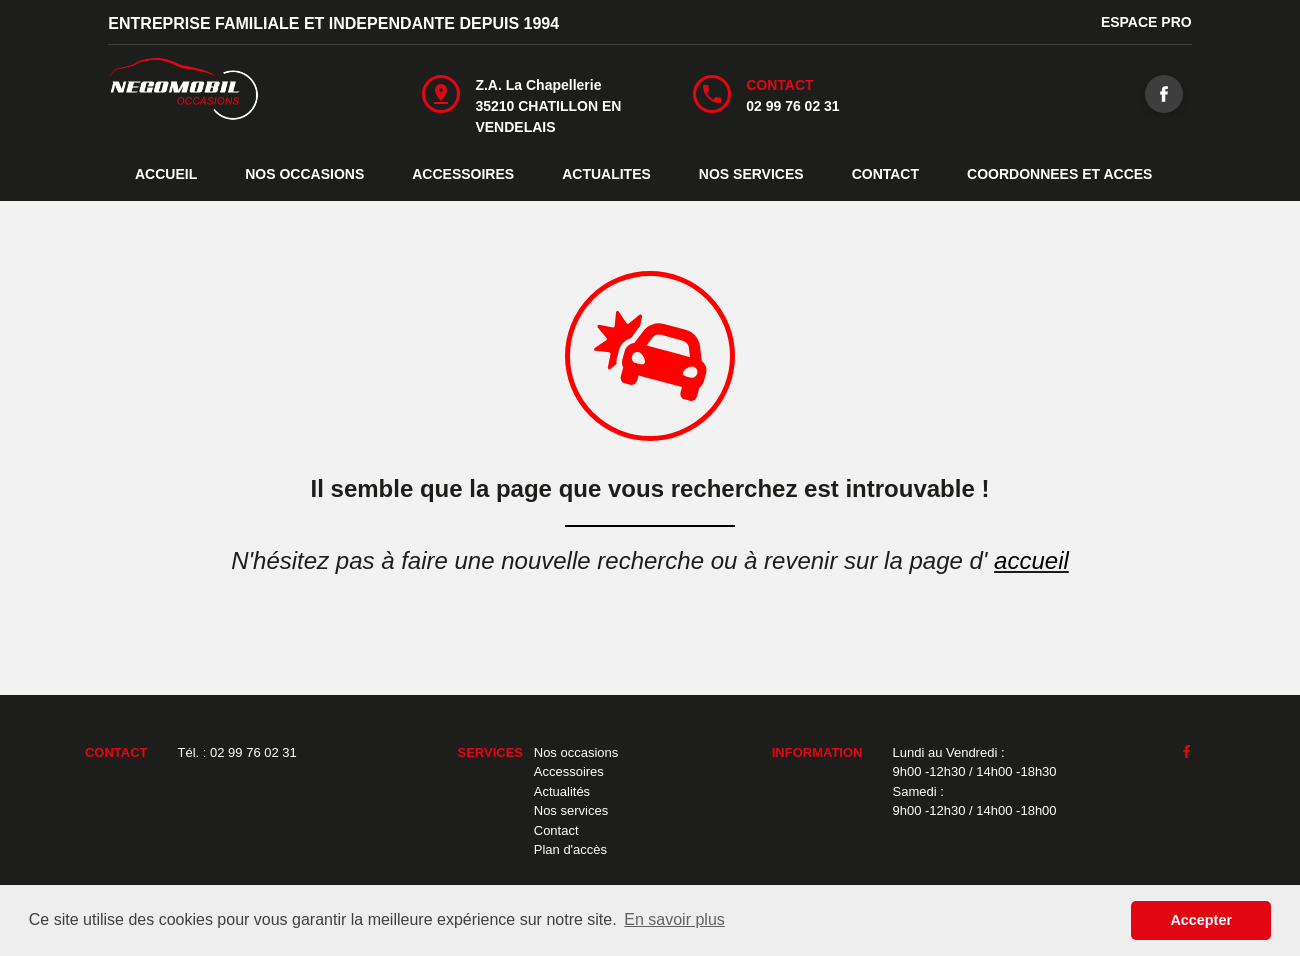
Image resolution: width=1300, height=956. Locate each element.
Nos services (571, 810)
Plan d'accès (570, 849)
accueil (1031, 560)
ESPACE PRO (1146, 22)
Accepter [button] (1201, 920)
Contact (556, 830)
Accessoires (569, 771)
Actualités (562, 791)
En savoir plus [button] (674, 919)
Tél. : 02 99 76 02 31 (237, 752)
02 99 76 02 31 (792, 106)
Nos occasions (576, 752)
